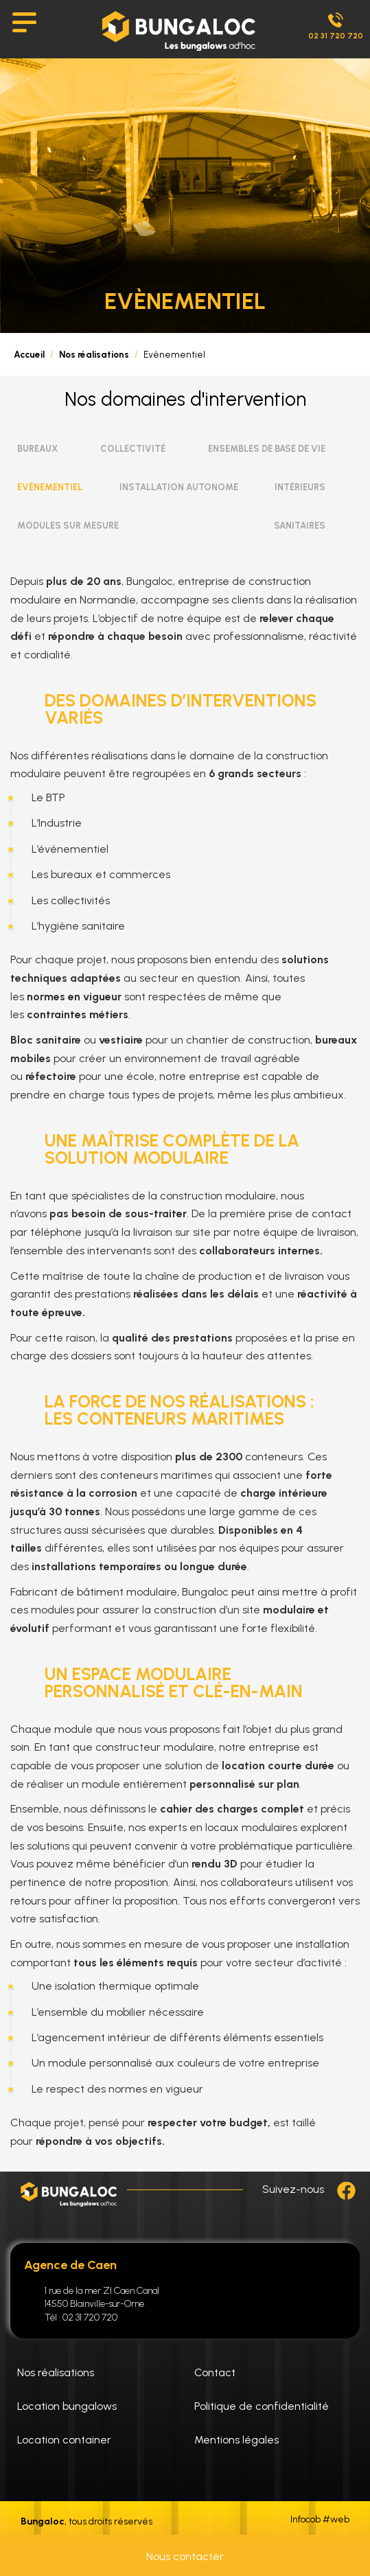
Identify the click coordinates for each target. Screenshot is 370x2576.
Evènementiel (49, 487)
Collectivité (132, 449)
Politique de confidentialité (261, 2406)
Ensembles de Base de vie (266, 449)
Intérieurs (300, 487)
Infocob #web (319, 2520)
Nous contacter (185, 2556)
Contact (214, 2372)
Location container (64, 2439)
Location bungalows (67, 2406)
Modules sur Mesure (68, 525)
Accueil (29, 354)
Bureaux (37, 449)
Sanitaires (299, 525)
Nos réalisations (94, 354)
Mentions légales (236, 2439)
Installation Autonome (178, 487)
